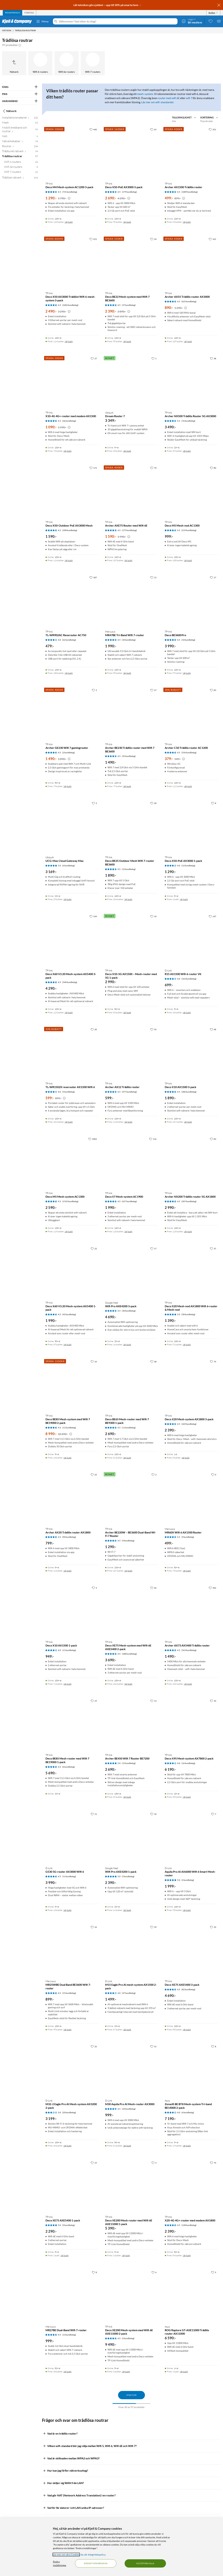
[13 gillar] (153, 1701)
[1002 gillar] (92, 1139)
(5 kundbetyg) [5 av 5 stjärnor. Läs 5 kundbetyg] (128, 1876)
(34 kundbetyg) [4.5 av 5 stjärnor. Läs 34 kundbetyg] (129, 640)
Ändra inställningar (59, 2563)
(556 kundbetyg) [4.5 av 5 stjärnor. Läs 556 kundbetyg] (188, 752)
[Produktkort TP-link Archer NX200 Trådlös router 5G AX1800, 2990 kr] (191, 1162)
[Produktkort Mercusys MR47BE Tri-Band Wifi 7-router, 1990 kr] (131, 600)
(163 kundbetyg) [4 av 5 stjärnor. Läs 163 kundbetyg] (188, 978)
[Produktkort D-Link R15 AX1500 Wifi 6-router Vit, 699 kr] (191, 939)
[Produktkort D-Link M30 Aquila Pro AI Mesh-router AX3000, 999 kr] (131, 2069)
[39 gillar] (153, 1927)
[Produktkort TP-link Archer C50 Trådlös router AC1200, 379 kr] (191, 713)
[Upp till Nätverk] (14, 63)
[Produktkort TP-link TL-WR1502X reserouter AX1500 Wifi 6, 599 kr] (72, 1052)
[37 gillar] (213, 1248)
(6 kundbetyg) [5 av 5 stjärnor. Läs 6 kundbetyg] (68, 865)
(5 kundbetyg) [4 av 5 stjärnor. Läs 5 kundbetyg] (68, 1091)
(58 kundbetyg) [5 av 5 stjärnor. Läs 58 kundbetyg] (188, 1314)
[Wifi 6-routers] (40, 63)
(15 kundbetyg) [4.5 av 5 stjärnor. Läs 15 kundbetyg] (69, 1993)
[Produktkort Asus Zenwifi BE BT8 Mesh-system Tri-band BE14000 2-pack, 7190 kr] (191, 2069)
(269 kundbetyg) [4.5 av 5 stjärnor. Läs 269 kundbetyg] (188, 1424)
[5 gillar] (153, 2163)
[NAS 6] (20, 136)
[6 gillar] (153, 2272)
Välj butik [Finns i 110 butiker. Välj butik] (69, 222)
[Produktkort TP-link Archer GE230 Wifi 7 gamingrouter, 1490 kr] (72, 713)
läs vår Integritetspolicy (92, 2554)
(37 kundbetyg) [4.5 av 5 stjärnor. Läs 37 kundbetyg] (129, 305)
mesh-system (145, 93)
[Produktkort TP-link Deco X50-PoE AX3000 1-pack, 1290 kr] (191, 826)
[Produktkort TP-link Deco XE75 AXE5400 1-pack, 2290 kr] (72, 2186)
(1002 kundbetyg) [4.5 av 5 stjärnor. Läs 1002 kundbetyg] (70, 305)
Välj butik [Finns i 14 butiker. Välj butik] (127, 1344)
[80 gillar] (213, 468)
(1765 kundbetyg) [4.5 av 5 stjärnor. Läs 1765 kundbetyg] (70, 1201)
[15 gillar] (153, 577)
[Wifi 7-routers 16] (21, 172)
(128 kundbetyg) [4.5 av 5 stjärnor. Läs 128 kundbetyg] (188, 2225)
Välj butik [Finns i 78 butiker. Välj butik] (67, 786)
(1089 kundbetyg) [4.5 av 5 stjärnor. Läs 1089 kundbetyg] (189, 192)
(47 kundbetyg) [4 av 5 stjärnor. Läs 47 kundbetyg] (129, 1993)
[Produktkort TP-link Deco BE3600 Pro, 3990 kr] (191, 600)
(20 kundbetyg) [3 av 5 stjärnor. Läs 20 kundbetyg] (69, 2112)
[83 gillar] (213, 690)
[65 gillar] (153, 129)
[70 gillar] (153, 468)
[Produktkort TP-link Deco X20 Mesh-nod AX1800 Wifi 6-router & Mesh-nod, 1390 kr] (191, 1271)
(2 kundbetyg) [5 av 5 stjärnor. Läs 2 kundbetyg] (187, 1880)
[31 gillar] (153, 2046)
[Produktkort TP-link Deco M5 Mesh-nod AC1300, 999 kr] (191, 491)
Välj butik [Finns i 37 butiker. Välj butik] (127, 2029)
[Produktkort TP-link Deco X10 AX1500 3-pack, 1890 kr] (191, 1052)
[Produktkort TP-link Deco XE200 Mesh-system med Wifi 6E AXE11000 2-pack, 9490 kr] (131, 2295)
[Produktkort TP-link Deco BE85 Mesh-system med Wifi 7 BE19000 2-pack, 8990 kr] (72, 1384)
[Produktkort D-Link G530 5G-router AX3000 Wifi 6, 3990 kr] (72, 1837)
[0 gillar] (213, 1474)
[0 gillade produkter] (210, 21)
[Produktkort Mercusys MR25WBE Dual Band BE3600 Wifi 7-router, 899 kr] (72, 1950)
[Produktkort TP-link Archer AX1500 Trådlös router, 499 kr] (191, 152)
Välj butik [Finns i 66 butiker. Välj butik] (127, 1797)
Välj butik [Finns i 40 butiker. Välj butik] (67, 2145)
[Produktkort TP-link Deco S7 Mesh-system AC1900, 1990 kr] (131, 1162)
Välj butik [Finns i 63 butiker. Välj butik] (187, 222)
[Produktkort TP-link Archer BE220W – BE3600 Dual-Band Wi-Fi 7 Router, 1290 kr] (131, 1498)
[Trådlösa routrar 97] (20, 156)
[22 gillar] (94, 1248)
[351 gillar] (212, 129)
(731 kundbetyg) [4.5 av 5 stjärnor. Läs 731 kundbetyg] (69, 192)
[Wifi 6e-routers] (66, 63)
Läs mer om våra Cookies (66, 2554)
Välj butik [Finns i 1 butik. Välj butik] (184, 899)
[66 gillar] (153, 1588)
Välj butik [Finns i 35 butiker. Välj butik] (187, 1797)
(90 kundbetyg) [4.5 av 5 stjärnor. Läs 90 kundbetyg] (69, 1537)
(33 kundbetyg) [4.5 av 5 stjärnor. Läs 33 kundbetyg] (188, 640)
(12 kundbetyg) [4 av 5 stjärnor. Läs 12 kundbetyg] (188, 865)
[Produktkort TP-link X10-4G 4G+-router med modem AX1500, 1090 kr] (72, 381)
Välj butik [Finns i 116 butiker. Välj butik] (69, 1012)
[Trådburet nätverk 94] (20, 151)
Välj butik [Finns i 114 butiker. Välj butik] (69, 341)
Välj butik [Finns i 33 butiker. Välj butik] (67, 2371)
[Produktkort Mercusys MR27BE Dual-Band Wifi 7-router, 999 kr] (72, 2295)
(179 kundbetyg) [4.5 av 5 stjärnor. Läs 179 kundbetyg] (129, 192)
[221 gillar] (93, 239)
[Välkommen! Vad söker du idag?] (117, 21)
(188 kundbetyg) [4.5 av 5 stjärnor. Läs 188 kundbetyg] (129, 1653)
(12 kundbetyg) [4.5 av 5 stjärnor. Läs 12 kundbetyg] (129, 869)
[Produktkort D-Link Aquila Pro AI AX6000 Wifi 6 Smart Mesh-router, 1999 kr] (191, 1837)
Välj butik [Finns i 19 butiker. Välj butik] (187, 2145)
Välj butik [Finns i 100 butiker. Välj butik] (188, 560)
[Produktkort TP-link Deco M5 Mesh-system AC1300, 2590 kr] (72, 1162)
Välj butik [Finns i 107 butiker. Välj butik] (188, 1122)
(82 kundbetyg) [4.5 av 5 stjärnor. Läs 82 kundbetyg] (188, 1989)
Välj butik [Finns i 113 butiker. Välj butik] (128, 1122)
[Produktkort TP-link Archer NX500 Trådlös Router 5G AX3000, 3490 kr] (191, 381)
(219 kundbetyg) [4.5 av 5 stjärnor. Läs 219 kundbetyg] (188, 530)
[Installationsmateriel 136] (20, 118)
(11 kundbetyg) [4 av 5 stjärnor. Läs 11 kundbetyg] (69, 1650)
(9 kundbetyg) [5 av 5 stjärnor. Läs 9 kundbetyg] (68, 2225)
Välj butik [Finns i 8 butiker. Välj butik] (185, 1457)
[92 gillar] (153, 1029)
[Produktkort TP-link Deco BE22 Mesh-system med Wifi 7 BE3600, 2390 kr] (131, 262)
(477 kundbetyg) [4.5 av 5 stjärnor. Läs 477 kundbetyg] (129, 1091)
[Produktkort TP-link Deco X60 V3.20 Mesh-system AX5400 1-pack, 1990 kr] (72, 1271)
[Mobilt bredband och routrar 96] (20, 130)
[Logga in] (192, 21)
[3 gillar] (94, 690)
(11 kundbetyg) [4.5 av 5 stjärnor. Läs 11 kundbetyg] (69, 1427)
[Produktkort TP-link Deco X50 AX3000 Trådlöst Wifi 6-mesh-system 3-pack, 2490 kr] (72, 262)
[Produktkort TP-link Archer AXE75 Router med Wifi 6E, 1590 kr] (131, 491)
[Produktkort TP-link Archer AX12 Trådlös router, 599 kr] (131, 1052)
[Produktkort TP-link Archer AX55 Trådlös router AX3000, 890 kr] (191, 262)
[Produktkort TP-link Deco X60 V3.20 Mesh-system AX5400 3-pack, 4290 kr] (72, 939)
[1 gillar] (153, 358)
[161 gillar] (212, 239)
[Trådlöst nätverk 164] (20, 178)
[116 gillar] (152, 1139)
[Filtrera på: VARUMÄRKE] (20, 101)
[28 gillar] (153, 1361)
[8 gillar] (213, 803)
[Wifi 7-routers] (93, 63)
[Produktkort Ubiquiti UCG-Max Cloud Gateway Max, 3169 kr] (72, 826)
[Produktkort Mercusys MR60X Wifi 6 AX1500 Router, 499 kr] (191, 1498)
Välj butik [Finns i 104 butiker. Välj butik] (128, 899)
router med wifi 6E (169, 98)
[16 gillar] (94, 1361)
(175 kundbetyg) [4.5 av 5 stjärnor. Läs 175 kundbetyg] (129, 530)
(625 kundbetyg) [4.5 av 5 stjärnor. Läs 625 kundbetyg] (188, 301)
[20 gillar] (153, 803)
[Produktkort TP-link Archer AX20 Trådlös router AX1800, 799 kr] (72, 1498)
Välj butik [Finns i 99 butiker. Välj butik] (187, 673)
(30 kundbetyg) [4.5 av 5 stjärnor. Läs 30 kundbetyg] (129, 1310)
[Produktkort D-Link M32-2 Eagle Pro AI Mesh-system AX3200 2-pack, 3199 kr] (72, 2069)
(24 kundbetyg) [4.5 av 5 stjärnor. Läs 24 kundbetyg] (129, 2109)
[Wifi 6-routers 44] (21, 162)
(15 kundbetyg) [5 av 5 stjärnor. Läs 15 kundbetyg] (129, 1763)
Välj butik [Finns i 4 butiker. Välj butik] (126, 2371)
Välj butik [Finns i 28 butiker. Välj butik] (67, 899)
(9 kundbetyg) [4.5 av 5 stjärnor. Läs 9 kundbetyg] (187, 1537)
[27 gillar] (94, 358)
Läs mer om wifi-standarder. (157, 102)
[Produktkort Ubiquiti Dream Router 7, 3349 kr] (131, 381)
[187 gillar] (93, 577)
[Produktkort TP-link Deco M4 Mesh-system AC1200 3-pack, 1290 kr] (72, 152)
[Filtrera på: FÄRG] (20, 87)
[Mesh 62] (20, 123)
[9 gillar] (213, 2272)
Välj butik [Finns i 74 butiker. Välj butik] (67, 1684)
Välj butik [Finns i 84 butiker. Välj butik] (187, 2255)
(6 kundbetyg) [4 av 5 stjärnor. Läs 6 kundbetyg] (187, 2112)
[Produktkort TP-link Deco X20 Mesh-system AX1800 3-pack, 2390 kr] (191, 1384)
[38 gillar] (213, 358)
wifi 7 (189, 98)
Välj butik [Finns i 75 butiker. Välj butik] (67, 451)
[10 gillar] (153, 916)
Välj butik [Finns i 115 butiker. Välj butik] (188, 1231)
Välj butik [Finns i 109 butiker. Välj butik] (188, 341)
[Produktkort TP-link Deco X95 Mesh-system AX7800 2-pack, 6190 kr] (191, 1724)
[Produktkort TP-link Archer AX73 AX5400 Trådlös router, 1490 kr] (191, 1611)
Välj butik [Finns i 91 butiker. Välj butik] (187, 1344)
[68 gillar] (213, 1029)
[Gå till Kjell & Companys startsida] (18, 21)
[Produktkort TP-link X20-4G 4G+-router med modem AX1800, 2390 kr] (191, 2186)
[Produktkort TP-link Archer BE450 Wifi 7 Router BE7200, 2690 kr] (131, 1724)
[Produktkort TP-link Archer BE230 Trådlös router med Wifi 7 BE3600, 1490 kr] (131, 713)
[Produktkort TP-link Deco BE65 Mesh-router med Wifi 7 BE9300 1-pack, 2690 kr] (131, 1384)
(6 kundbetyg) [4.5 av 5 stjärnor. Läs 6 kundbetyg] (68, 1767)
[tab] (12, 13)
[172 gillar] (93, 468)
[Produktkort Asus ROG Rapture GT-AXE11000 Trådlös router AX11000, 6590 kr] (191, 2295)
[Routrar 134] (20, 146)
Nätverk (9, 111)
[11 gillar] (94, 1814)
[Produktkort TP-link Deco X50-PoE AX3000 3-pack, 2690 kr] (131, 152)
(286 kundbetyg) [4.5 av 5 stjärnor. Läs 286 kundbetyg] (188, 1091)
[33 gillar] (213, 1927)
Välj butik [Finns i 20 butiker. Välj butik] (127, 451)
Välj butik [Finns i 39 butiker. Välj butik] (187, 451)
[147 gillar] (212, 916)
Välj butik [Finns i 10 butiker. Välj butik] (187, 1012)
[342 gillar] (212, 1588)
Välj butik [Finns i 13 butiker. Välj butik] (67, 1457)
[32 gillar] (94, 2046)
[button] (20, 45)
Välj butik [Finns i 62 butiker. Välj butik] (127, 2145)
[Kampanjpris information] (69, 198)
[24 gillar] (153, 239)
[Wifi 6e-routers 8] (21, 167)
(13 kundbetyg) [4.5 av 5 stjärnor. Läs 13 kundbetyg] (69, 2334)
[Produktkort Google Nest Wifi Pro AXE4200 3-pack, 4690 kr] (131, 1271)
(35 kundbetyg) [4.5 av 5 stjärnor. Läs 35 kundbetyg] (129, 756)
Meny (42, 21)
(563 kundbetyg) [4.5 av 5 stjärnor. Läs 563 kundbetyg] (188, 1650)
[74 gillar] (213, 1361)
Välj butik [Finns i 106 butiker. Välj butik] (188, 1684)
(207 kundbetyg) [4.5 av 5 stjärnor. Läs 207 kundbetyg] (188, 1201)
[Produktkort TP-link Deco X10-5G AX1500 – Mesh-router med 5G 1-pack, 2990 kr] (131, 939)
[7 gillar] (213, 1814)
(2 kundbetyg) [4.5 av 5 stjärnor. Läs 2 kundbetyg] (68, 752)
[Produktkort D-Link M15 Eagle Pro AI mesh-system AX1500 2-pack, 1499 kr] (131, 1950)
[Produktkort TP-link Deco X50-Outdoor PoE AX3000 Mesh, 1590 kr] (72, 491)
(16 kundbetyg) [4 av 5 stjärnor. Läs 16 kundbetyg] (188, 1763)
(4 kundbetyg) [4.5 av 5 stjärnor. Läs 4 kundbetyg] (128, 1540)
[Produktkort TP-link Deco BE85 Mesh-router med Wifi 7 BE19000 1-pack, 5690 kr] (72, 1724)
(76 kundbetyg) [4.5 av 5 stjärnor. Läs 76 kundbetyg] (188, 421)
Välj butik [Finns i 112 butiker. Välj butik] (188, 786)
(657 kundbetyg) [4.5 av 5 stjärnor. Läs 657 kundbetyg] (129, 1201)
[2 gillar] (153, 1474)
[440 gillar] (93, 129)
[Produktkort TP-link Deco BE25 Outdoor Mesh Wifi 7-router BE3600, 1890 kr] (131, 826)
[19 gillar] (94, 1701)
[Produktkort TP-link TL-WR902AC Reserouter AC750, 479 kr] (72, 600)
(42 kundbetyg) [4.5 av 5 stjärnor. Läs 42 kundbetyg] (69, 1314)
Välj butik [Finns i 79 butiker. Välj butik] (127, 786)
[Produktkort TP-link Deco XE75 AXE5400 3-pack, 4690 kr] (191, 1950)
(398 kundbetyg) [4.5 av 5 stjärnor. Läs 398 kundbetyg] (69, 530)
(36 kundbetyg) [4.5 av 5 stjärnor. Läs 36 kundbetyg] (69, 421)
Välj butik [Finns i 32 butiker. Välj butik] (127, 1457)
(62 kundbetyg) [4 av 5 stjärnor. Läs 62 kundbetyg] (69, 640)
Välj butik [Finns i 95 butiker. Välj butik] (187, 1910)
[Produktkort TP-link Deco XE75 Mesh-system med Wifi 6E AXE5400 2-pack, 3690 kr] (131, 1611)
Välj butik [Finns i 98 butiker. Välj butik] (127, 222)
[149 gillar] (93, 916)
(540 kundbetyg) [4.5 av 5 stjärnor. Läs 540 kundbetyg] (69, 982)
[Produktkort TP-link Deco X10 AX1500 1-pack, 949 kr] (72, 1611)
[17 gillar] (213, 577)
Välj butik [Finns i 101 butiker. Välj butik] (69, 1122)
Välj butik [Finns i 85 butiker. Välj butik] (127, 673)
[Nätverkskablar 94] (20, 141)
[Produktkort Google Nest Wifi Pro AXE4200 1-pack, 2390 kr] (131, 1837)
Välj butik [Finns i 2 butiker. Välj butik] (126, 2255)
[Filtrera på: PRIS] (20, 94)
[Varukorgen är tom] (219, 21)
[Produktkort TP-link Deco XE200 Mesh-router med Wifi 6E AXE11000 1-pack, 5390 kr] (131, 2186)
